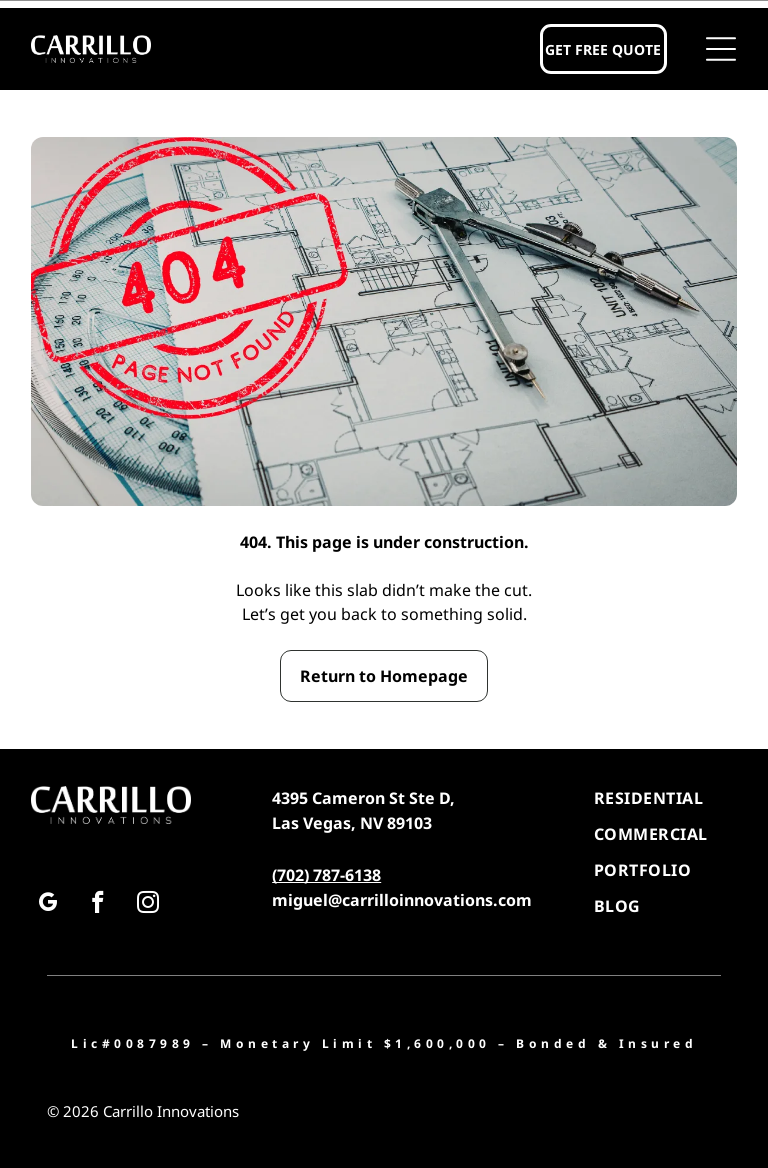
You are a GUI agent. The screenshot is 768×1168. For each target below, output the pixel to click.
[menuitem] (665, 798)
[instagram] (147, 905)
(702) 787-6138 (326, 875)
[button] (721, 49)
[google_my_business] (47, 905)
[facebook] (97, 905)
